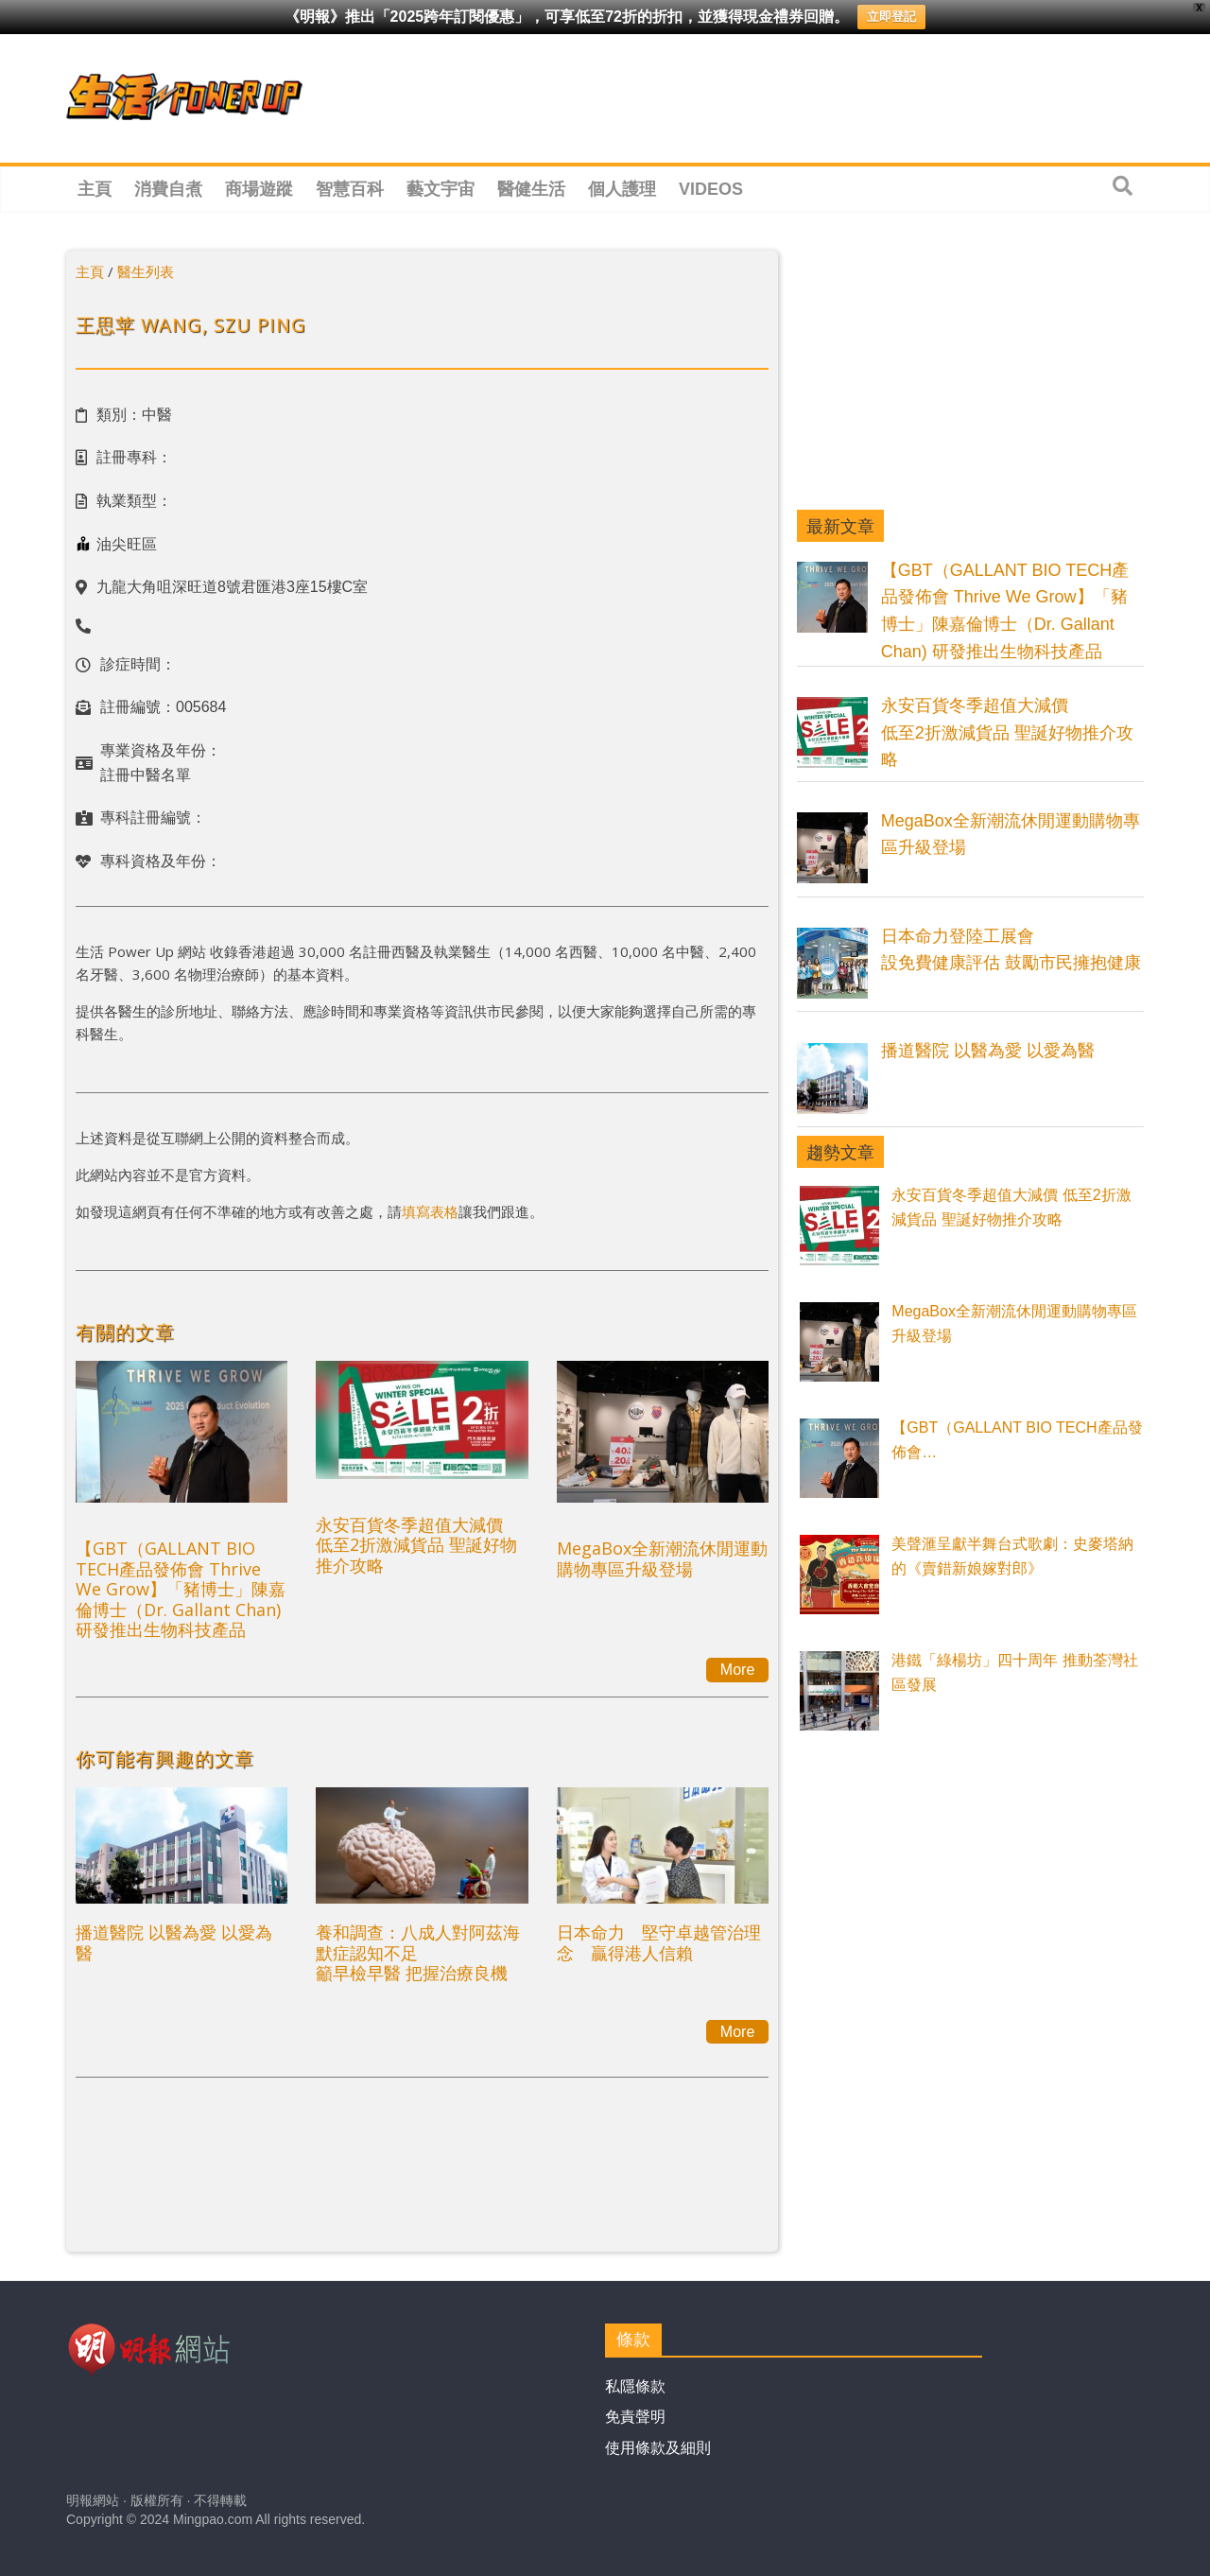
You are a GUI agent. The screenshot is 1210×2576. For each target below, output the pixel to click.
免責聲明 (635, 2417)
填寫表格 (430, 1211)
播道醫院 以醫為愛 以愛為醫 (174, 1942)
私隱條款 (635, 2386)
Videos (711, 189)
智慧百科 (350, 189)
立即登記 (891, 16)
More (737, 1670)
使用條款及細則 (658, 2448)
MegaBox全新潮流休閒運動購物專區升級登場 (662, 1558)
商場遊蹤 (259, 189)
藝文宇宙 (440, 189)
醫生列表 (145, 271)
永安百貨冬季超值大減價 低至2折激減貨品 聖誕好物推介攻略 (416, 1544)
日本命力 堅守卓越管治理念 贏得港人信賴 (659, 1942)
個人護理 (622, 189)
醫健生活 (531, 189)
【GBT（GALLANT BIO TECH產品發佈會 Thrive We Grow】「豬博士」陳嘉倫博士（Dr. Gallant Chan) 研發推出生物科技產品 (180, 1589)
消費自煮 (168, 189)
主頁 (95, 189)
